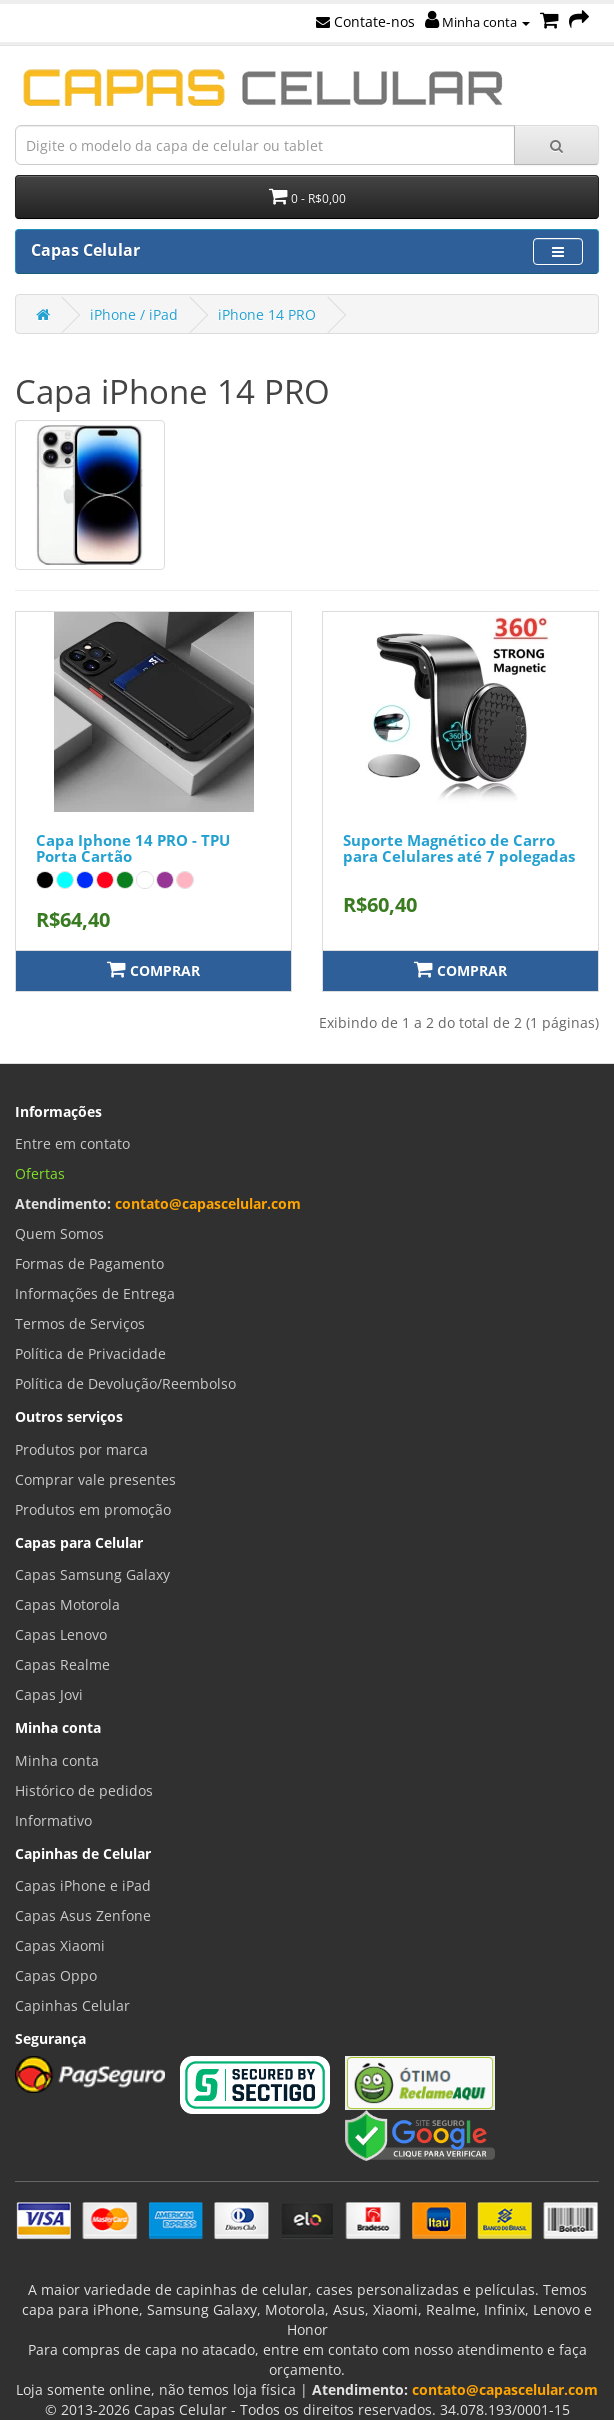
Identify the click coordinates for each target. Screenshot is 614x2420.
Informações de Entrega (95, 1293)
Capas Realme (62, 1664)
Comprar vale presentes (95, 1479)
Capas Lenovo (61, 1634)
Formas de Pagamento (89, 1263)
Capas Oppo (56, 1975)
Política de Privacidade (90, 1353)
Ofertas (40, 1173)
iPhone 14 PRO (267, 314)
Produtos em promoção (93, 1509)
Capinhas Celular (72, 2005)
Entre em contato (72, 1143)
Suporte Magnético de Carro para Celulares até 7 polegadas (459, 848)
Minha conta (477, 22)
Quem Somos (59, 1233)
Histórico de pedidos (84, 1790)
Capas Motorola (67, 1604)
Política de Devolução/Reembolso (125, 1383)
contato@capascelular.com (208, 1203)
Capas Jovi (49, 1694)
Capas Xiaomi (60, 1945)
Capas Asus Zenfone (83, 1915)
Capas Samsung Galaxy (92, 1574)
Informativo (53, 1820)
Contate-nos (365, 21)
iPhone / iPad (134, 314)
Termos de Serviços (80, 1323)
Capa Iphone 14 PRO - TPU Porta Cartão (133, 848)
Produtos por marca (81, 1449)
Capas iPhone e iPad (83, 1885)
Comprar (153, 969)
